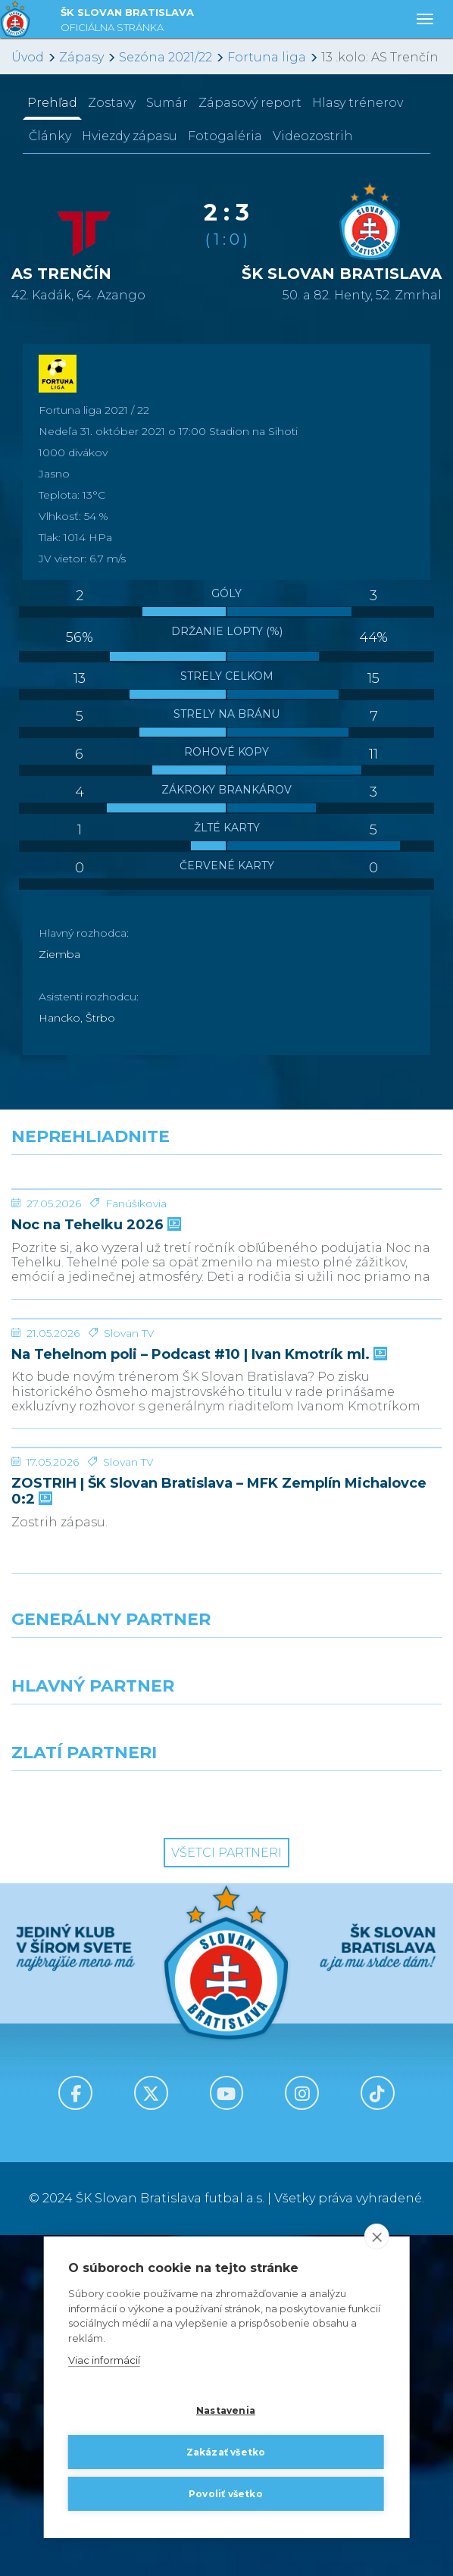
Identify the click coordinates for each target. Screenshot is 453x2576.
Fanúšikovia (136, 1317)
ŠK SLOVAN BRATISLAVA (127, 21)
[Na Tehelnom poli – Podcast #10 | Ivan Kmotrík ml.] (226, 1489)
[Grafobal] (113, 2073)
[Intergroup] (113, 2139)
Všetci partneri (226, 2193)
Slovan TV (129, 1560)
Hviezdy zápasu (129, 136)
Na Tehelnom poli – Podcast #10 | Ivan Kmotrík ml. (197, 1582)
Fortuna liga (266, 57)
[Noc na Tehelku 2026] (226, 1246)
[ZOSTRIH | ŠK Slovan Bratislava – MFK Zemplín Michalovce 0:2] (226, 1731)
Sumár (167, 102)
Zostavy (112, 102)
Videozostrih (313, 136)
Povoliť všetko (226, 2493)
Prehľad (52, 102)
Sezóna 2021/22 (165, 57)
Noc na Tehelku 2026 (94, 1339)
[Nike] (227, 2006)
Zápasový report (249, 102)
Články (50, 136)
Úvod (27, 57)
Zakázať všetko (226, 2452)
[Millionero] (340, 2073)
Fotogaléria (225, 136)
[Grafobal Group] (340, 2139)
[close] (376, 2236)
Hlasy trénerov (357, 102)
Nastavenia (225, 2410)
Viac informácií (104, 2360)
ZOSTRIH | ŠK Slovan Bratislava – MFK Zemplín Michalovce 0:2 (218, 1832)
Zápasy (81, 57)
